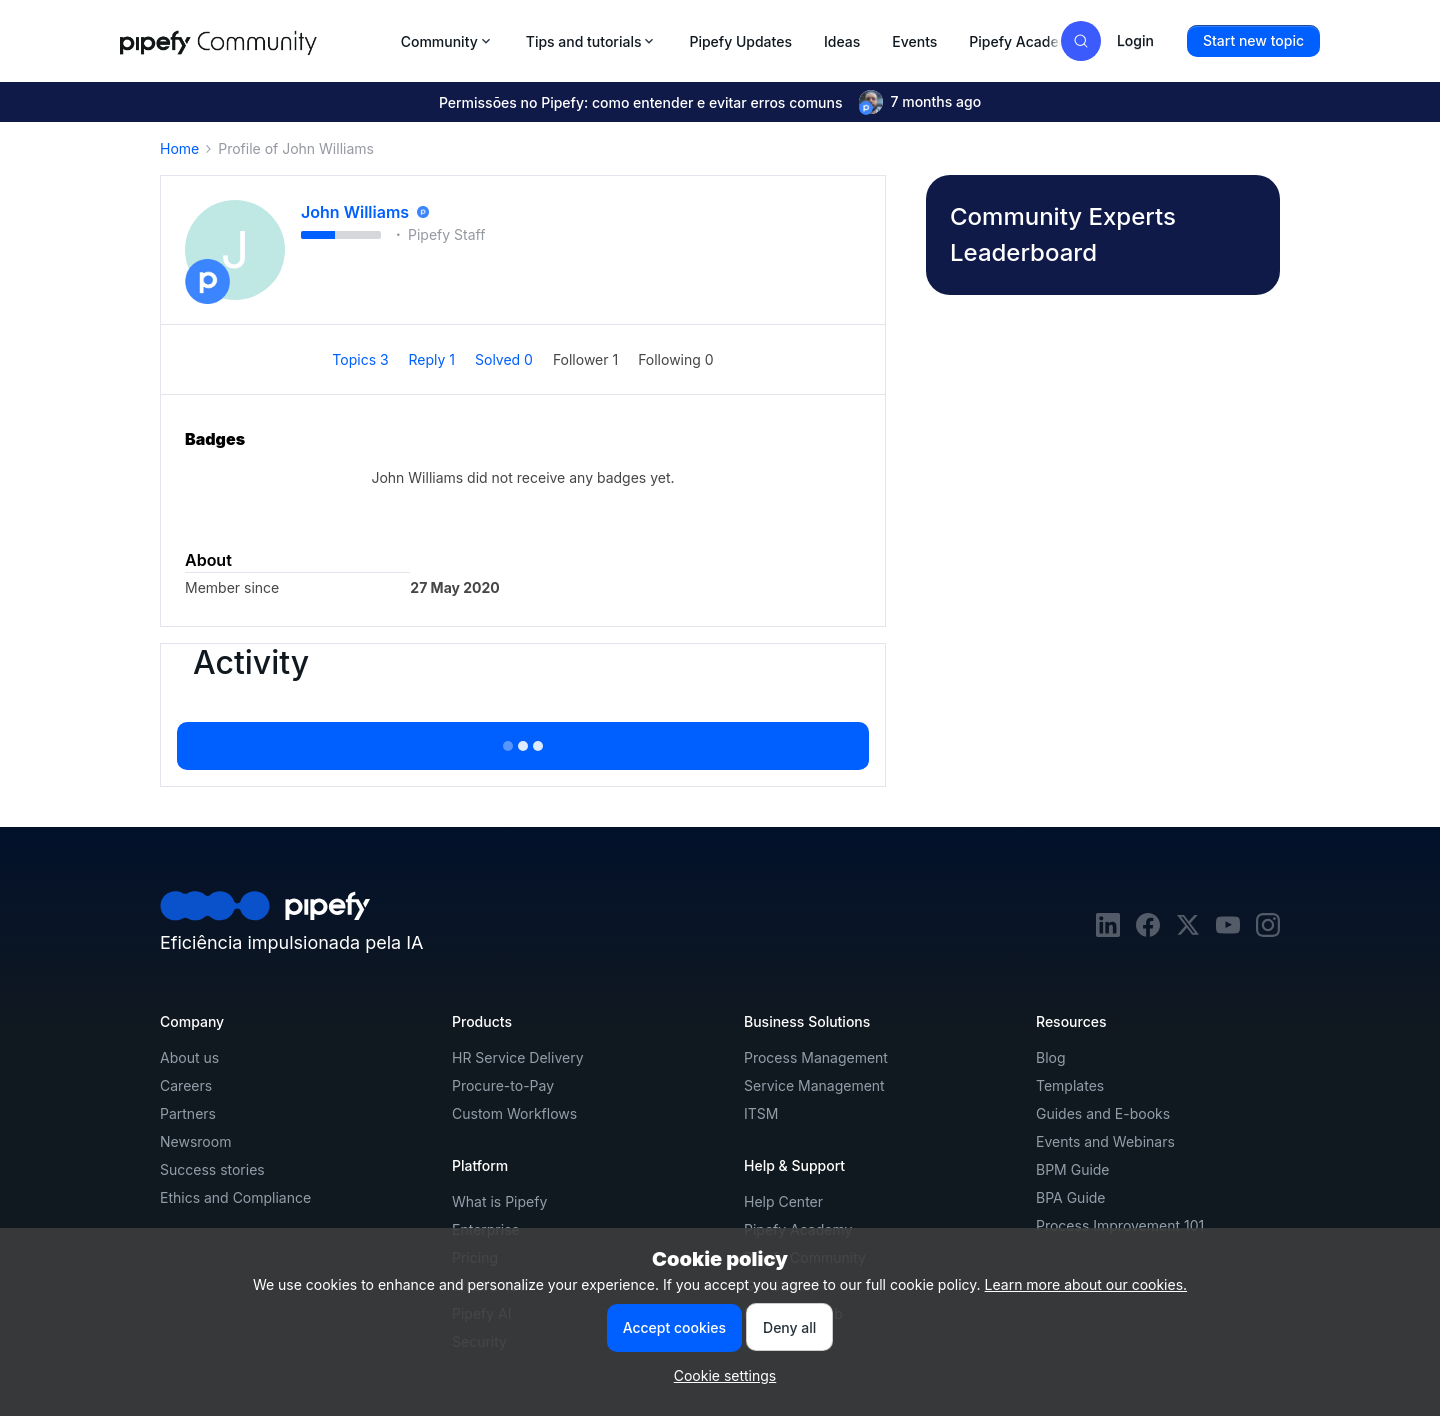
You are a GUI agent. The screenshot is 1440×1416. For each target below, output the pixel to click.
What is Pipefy (499, 1201)
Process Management (816, 1057)
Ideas (842, 41)
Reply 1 (434, 359)
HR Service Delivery (518, 1057)
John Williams (355, 212)
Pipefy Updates (740, 41)
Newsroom (195, 1141)
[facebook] (1148, 931)
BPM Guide (1073, 1169)
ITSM (761, 1113)
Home (179, 148)
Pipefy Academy (1024, 41)
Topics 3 (362, 359)
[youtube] (1228, 931)
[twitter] (1188, 931)
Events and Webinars (1105, 1141)
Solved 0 (506, 359)
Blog (1051, 1057)
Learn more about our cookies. (1086, 1284)
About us (189, 1057)
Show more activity (523, 740)
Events (914, 41)
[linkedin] (1108, 931)
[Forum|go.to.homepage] (254, 41)
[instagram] (1268, 931)
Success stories (212, 1169)
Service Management (814, 1085)
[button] (1253, 41)
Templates (1070, 1085)
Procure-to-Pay (503, 1085)
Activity (251, 663)
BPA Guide (1071, 1197)
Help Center (783, 1201)
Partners (188, 1113)
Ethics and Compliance (235, 1197)
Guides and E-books (1103, 1113)
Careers (186, 1085)
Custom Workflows (514, 1113)
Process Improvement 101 (1120, 1225)
